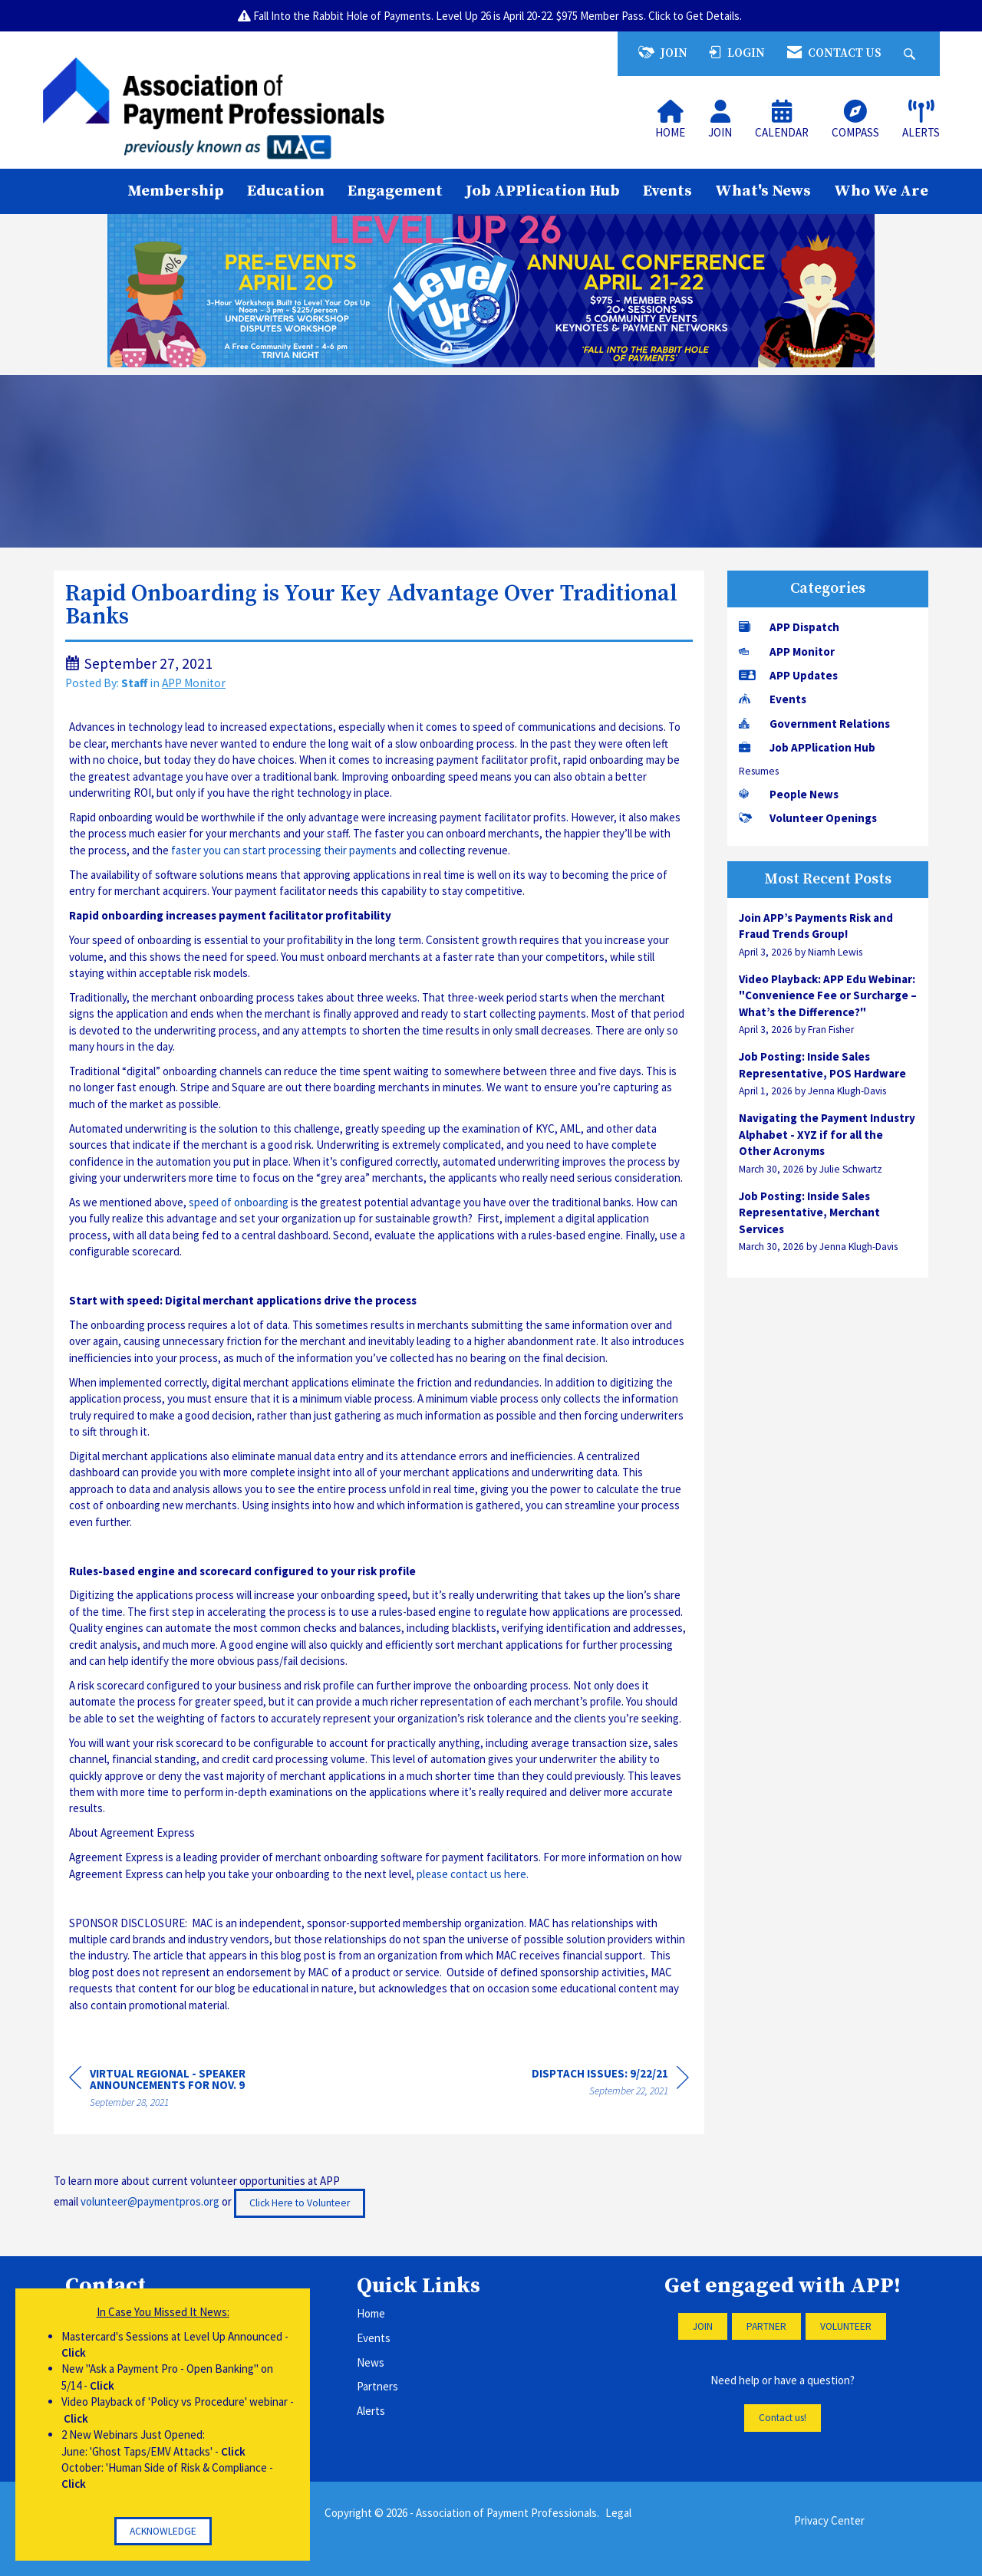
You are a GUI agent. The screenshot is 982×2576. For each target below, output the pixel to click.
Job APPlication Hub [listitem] (807, 747)
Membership (175, 191)
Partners (377, 2386)
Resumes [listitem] (759, 771)
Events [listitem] (772, 699)
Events (667, 191)
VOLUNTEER (846, 2326)
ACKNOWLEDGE (163, 2531)
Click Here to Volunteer (299, 2202)
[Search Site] (911, 53)
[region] (610, 2084)
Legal (618, 2512)
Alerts (371, 2410)
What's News (763, 191)
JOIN (703, 2326)
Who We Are (881, 191)
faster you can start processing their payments (284, 850)
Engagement (395, 191)
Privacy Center (829, 2520)
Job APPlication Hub (543, 191)
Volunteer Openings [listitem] (808, 818)
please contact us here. (473, 1874)
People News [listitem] (789, 794)
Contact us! (782, 2417)
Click (73, 2352)
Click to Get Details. (696, 15)
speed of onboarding (238, 1202)
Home (371, 2313)
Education (286, 191)
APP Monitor (194, 683)
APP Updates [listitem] (788, 675)
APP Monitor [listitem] (787, 651)
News (370, 2362)
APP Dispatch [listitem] (789, 627)
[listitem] (828, 934)
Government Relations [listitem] (814, 723)
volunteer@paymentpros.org (150, 2202)
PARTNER (766, 2326)
